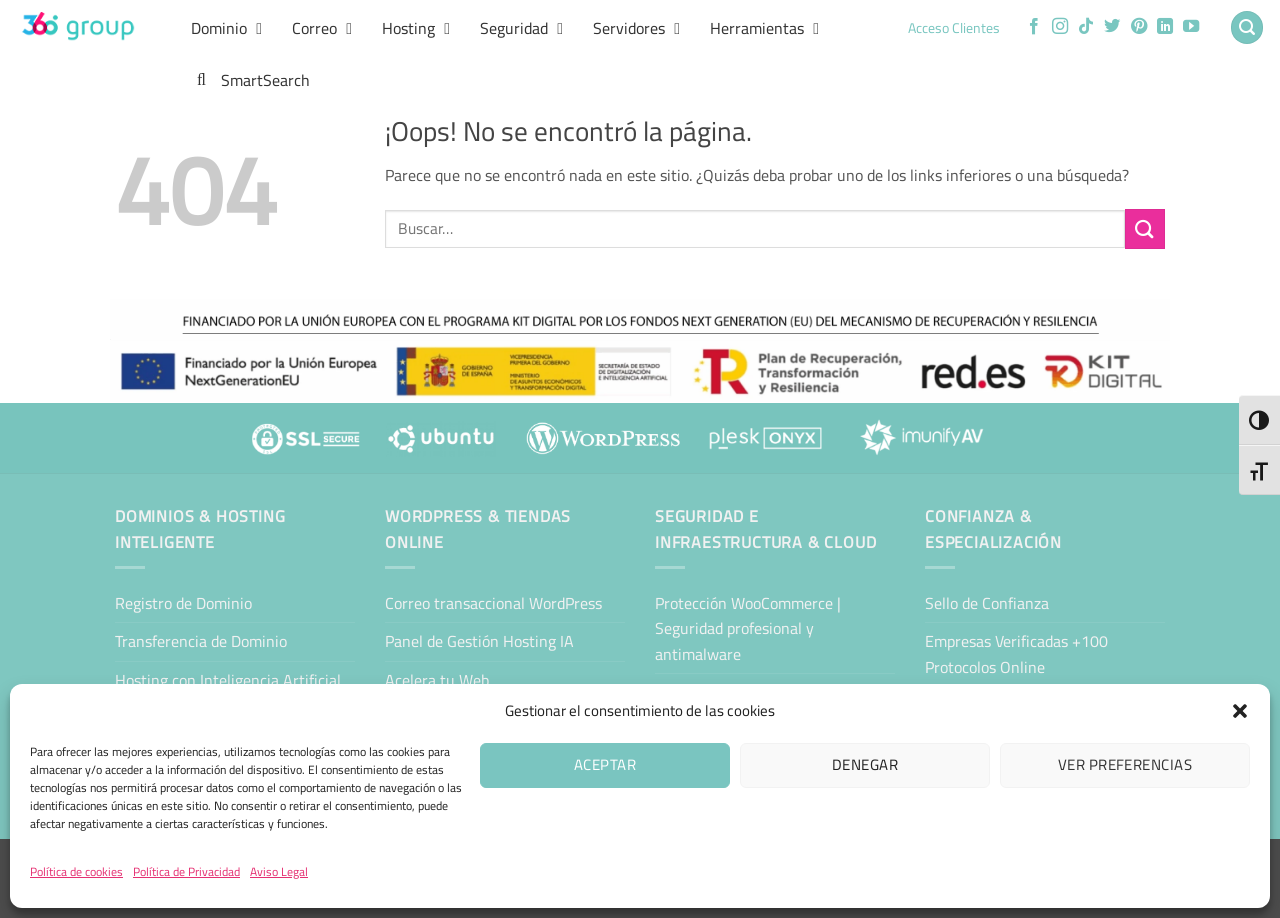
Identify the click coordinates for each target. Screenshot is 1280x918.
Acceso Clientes (954, 28)
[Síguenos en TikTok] (1086, 27)
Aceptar (605, 764)
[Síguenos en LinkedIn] (1165, 27)
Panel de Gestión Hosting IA (479, 641)
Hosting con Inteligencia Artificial (228, 680)
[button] (1240, 711)
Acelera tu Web (437, 680)
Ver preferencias (1125, 764)
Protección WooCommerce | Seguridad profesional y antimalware (748, 628)
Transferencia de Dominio (201, 641)
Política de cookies (76, 871)
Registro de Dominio (183, 603)
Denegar (865, 764)
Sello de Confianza (987, 603)
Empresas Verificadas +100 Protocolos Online (1016, 654)
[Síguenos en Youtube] (1191, 27)
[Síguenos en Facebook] (1034, 27)
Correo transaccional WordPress (493, 603)
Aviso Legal (279, 871)
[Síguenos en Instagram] (1060, 27)
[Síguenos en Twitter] (1112, 27)
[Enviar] (1145, 228)
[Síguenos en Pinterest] (1139, 27)
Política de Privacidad (186, 871)
